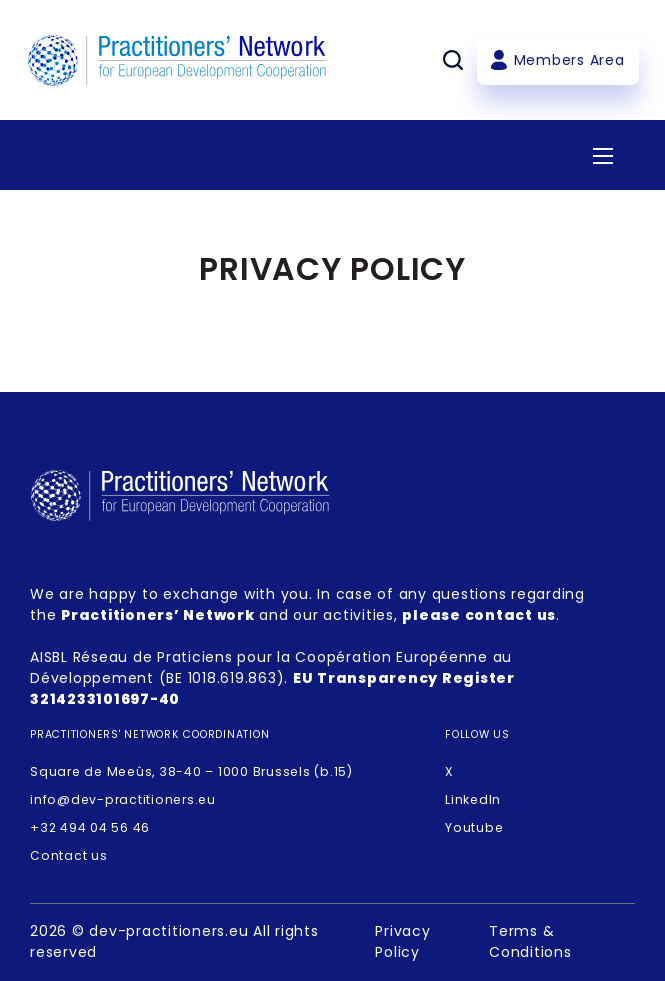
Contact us (69, 855)
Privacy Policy (402, 941)
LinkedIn (473, 799)
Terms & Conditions (530, 941)
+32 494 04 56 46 (90, 827)
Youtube (474, 827)
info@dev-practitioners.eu (123, 799)
